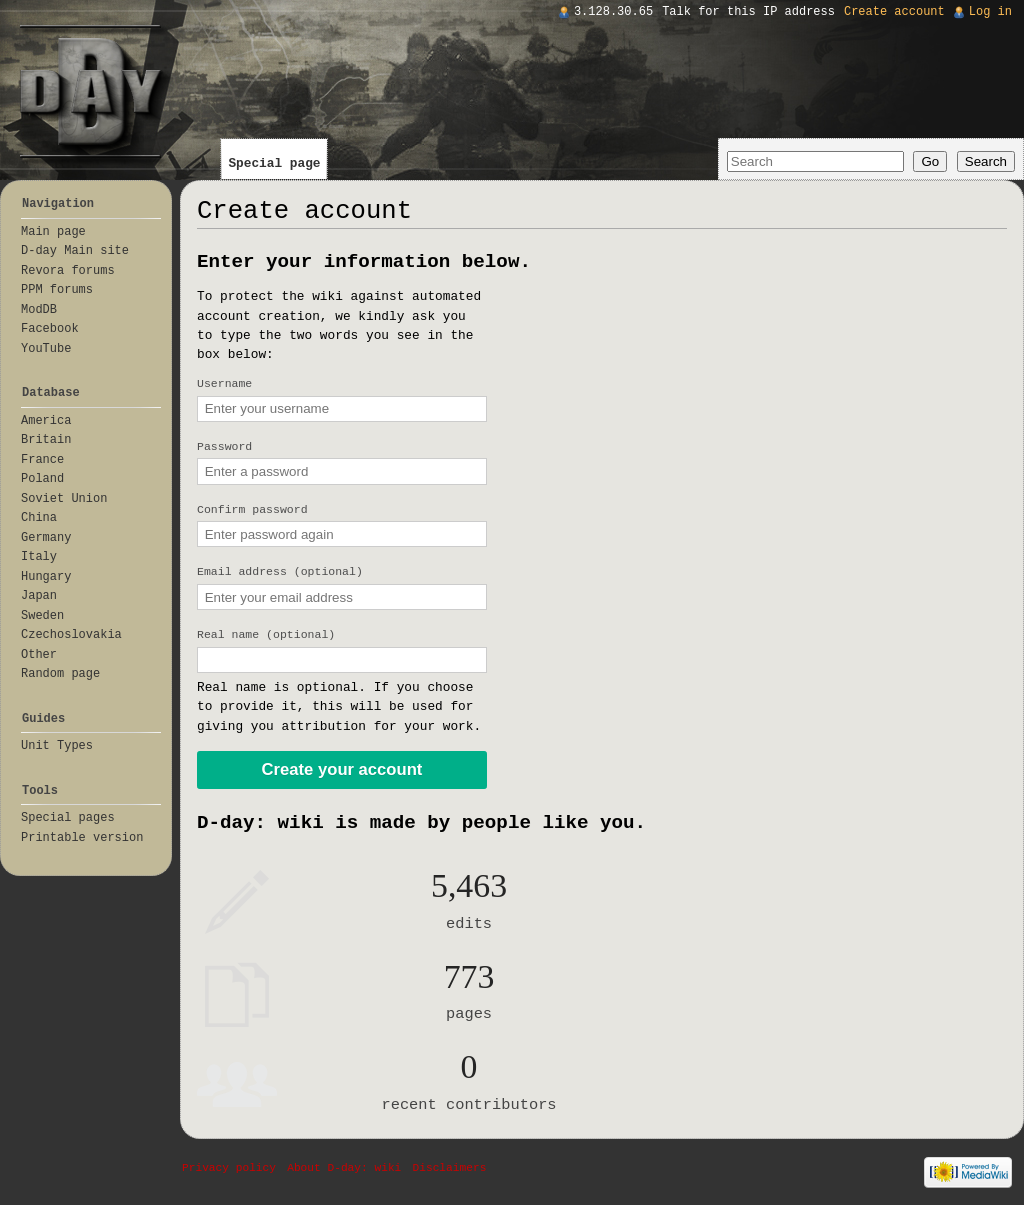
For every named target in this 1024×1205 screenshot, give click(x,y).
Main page (53, 232)
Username (224, 383)
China (39, 518)
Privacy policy (229, 1168)
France (42, 460)
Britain (46, 440)
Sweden (42, 616)
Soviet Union (64, 499)
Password (224, 446)
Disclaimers (450, 1168)
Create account (894, 12)
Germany (46, 538)
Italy (39, 557)
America (46, 421)
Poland (42, 479)
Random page (60, 674)
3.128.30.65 (613, 12)
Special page (274, 163)
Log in (990, 12)
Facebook (50, 329)
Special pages (68, 818)
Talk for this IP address (748, 12)
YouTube (46, 349)
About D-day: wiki (344, 1168)
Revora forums (68, 271)
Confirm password (252, 509)
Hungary (46, 577)
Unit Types (57, 746)
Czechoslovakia (71, 635)
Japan (39, 596)
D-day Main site (75, 251)
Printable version (82, 838)
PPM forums (57, 290)
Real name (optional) (266, 634)
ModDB (39, 310)
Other (39, 655)
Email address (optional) (280, 571)
